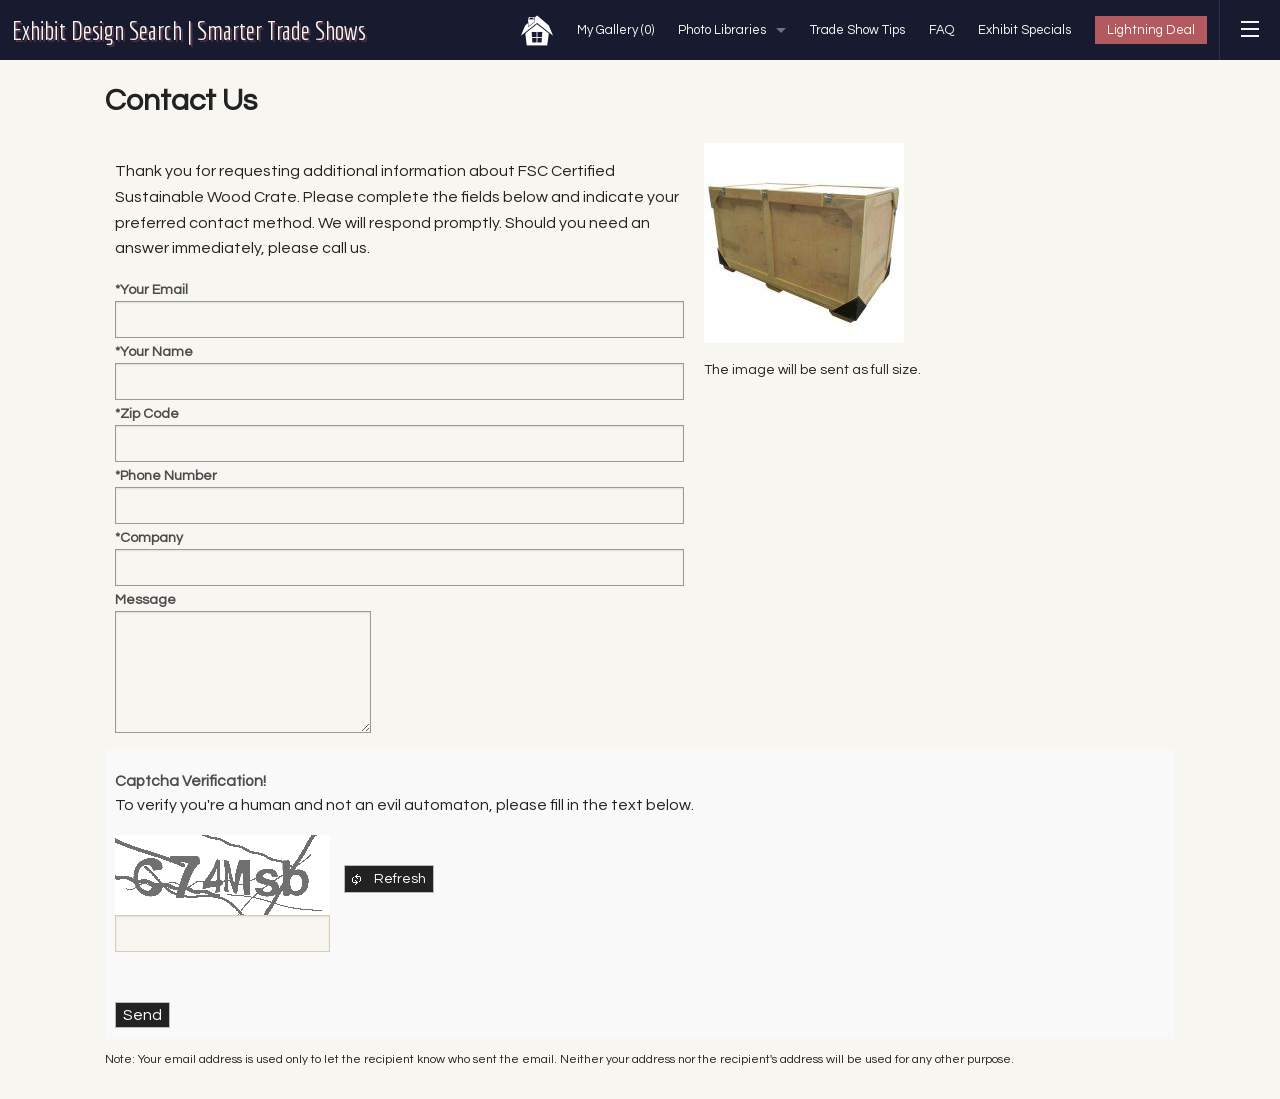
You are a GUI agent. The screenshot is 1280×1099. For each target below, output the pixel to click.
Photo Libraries (722, 30)
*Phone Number (166, 476)
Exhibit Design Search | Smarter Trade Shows (189, 30)
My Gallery (615, 30)
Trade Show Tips (857, 30)
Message (145, 600)
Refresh (387, 879)
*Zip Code (147, 414)
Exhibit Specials (1024, 30)
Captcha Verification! (190, 781)
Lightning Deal (1151, 30)
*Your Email (151, 290)
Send (142, 1015)
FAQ (941, 30)
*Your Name (154, 352)
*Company (149, 538)
